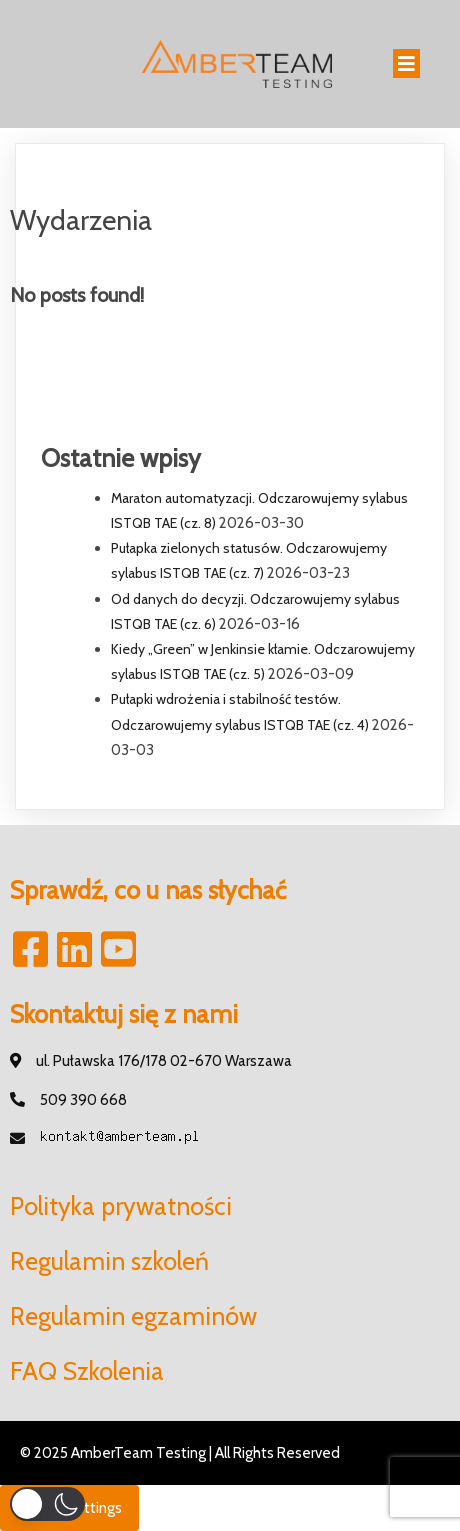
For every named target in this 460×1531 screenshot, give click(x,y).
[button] (47, 1504)
